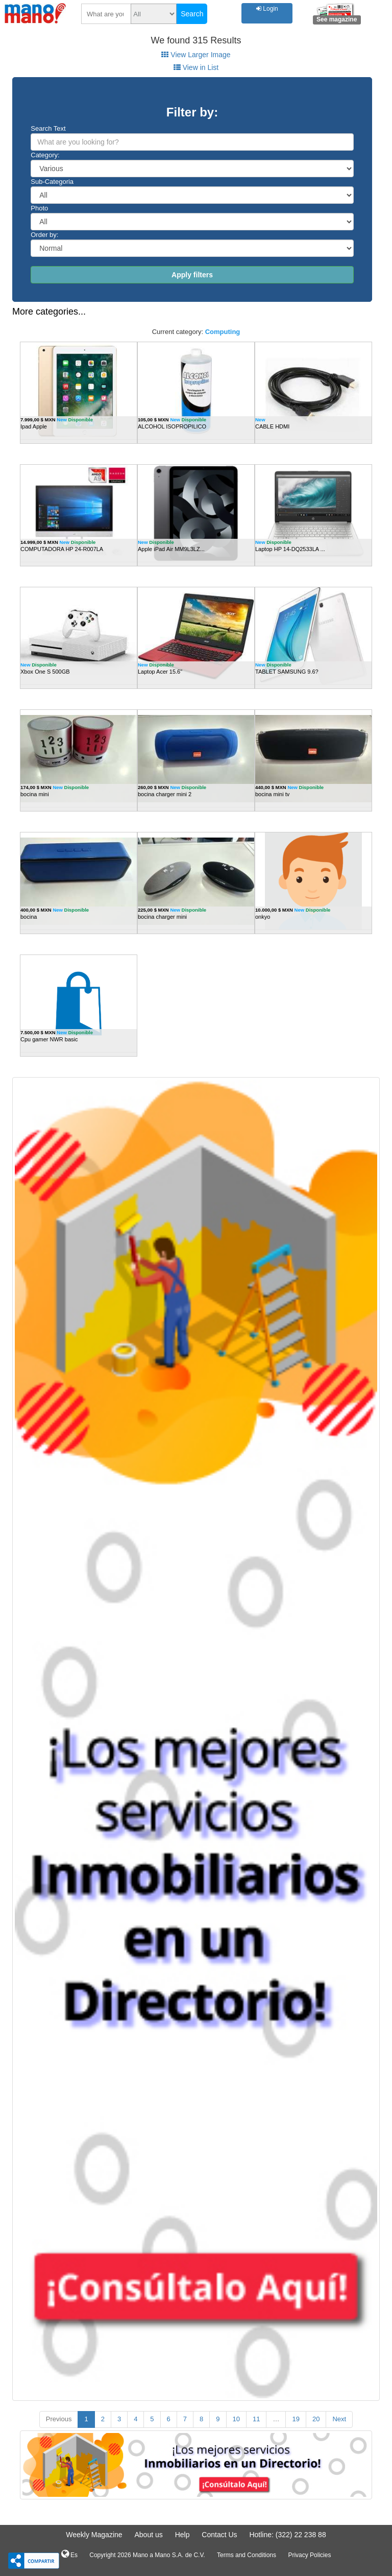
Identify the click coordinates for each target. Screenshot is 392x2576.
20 (316, 2419)
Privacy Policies (309, 2555)
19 (295, 2419)
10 (236, 2419)
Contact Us (219, 2535)
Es (69, 2554)
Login (267, 8)
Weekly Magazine (94, 2535)
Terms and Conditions (246, 2555)
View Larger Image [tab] (195, 55)
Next (339, 2419)
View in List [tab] (196, 67)
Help (182, 2535)
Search (192, 14)
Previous (59, 2419)
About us (148, 2535)
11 (256, 2419)
